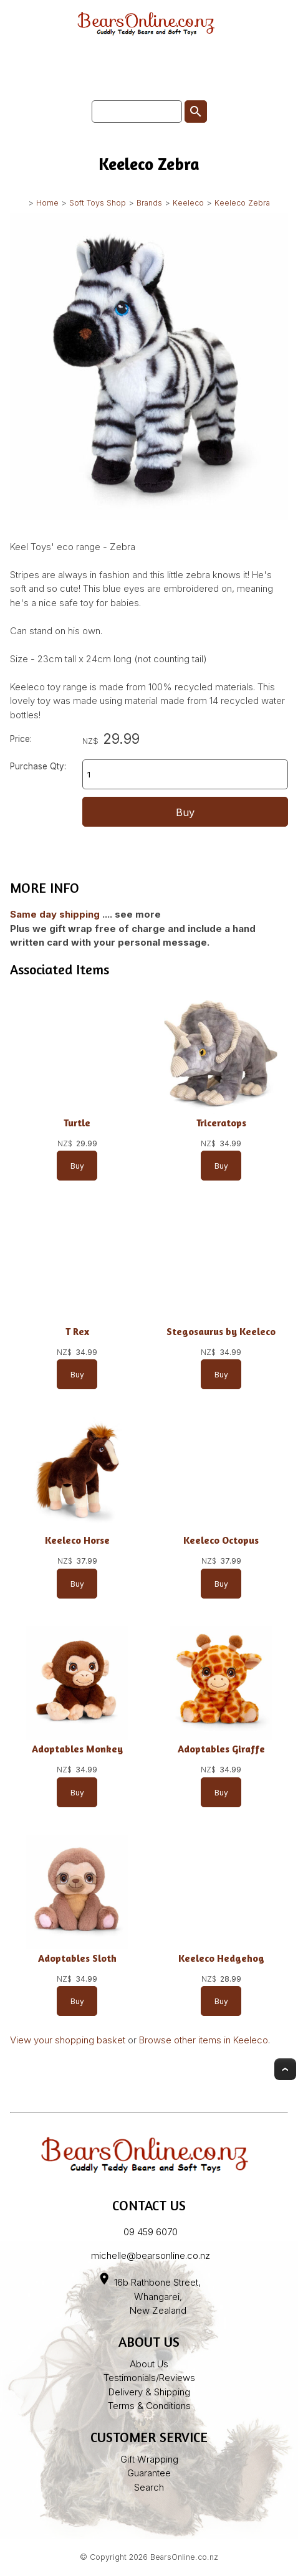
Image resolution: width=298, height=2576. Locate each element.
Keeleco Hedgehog (221, 1958)
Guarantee (149, 2473)
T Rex (77, 1332)
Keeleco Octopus (221, 1540)
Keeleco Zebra (242, 202)
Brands (149, 202)
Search (149, 2487)
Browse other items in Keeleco (203, 2040)
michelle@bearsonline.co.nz (150, 2255)
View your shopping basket (67, 2040)
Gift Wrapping (149, 2459)
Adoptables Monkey (77, 1749)
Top (285, 2069)
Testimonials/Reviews (149, 2378)
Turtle (77, 1123)
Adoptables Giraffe (221, 1749)
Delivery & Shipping (149, 2392)
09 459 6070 (150, 2232)
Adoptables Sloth (77, 1958)
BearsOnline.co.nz (184, 2557)
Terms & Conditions (149, 2406)
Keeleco (188, 202)
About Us (149, 2364)
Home (47, 202)
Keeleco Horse (77, 1540)
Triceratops (221, 1123)
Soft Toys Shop (97, 202)
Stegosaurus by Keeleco (221, 1332)
